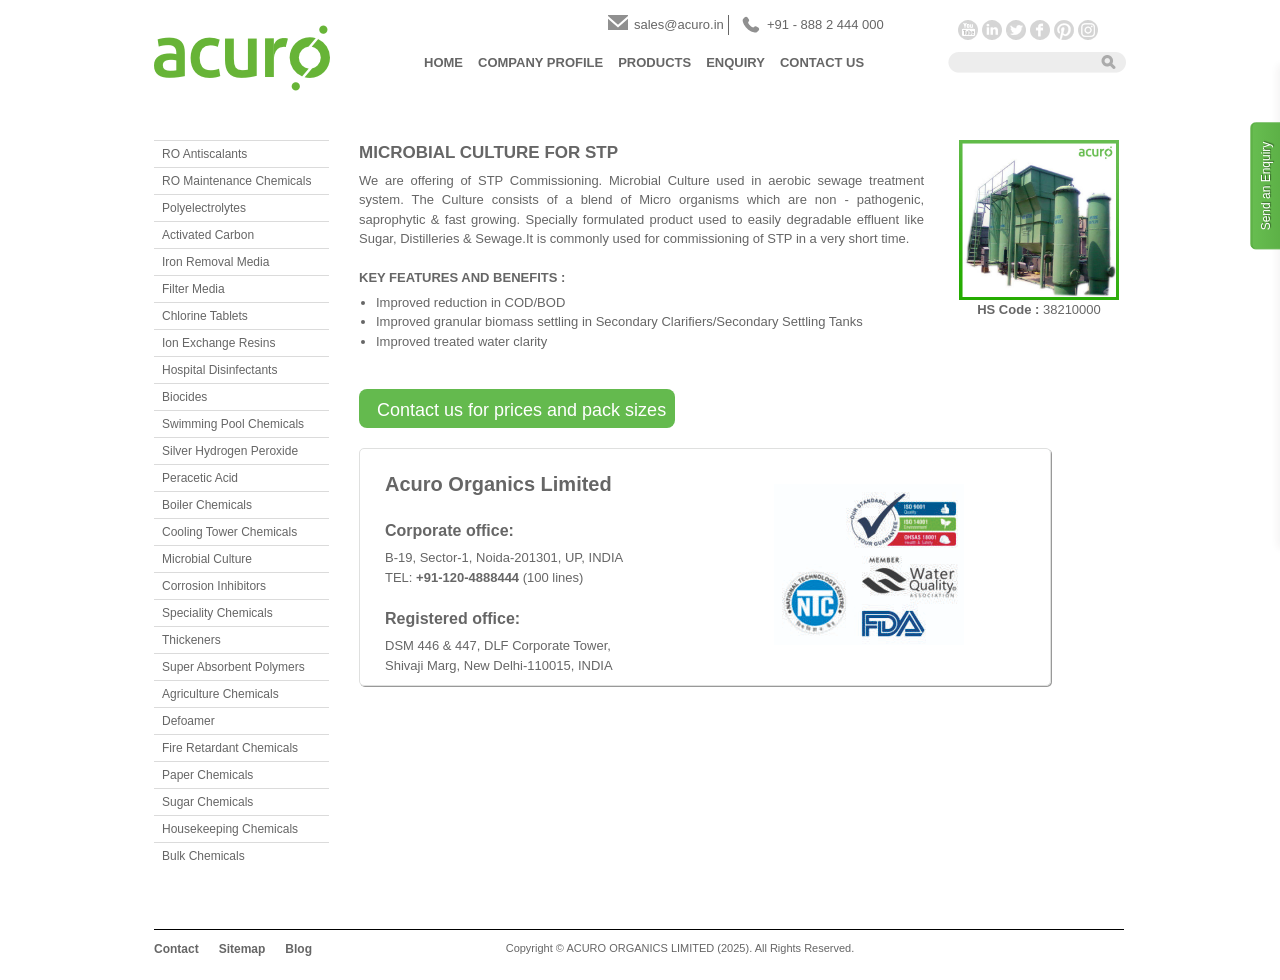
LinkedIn (992, 30)
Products (654, 62)
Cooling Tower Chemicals (229, 532)
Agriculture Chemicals (220, 694)
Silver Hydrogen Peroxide (230, 451)
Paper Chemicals (207, 775)
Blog (298, 949)
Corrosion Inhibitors (214, 586)
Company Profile (540, 62)
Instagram (1088, 30)
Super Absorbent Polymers (233, 667)
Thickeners (191, 640)
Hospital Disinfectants (219, 370)
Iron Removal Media (215, 262)
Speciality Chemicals (217, 613)
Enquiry (735, 62)
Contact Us (822, 62)
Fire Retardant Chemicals (230, 748)
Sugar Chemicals (207, 802)
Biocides (184, 397)
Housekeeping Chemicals (230, 829)
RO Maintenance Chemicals (236, 181)
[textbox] (1018, 61)
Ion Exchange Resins (218, 343)
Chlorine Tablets (205, 316)
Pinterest (1064, 30)
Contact (176, 949)
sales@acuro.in (679, 24)
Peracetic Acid (200, 478)
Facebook (1040, 30)
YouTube (968, 30)
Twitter (1016, 30)
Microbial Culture (207, 559)
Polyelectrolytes (204, 208)
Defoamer (188, 721)
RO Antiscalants (204, 154)
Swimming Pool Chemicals (233, 424)
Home (443, 62)
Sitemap (242, 949)
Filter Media (193, 289)
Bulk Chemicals (203, 856)
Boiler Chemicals (207, 505)
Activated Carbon (208, 235)
